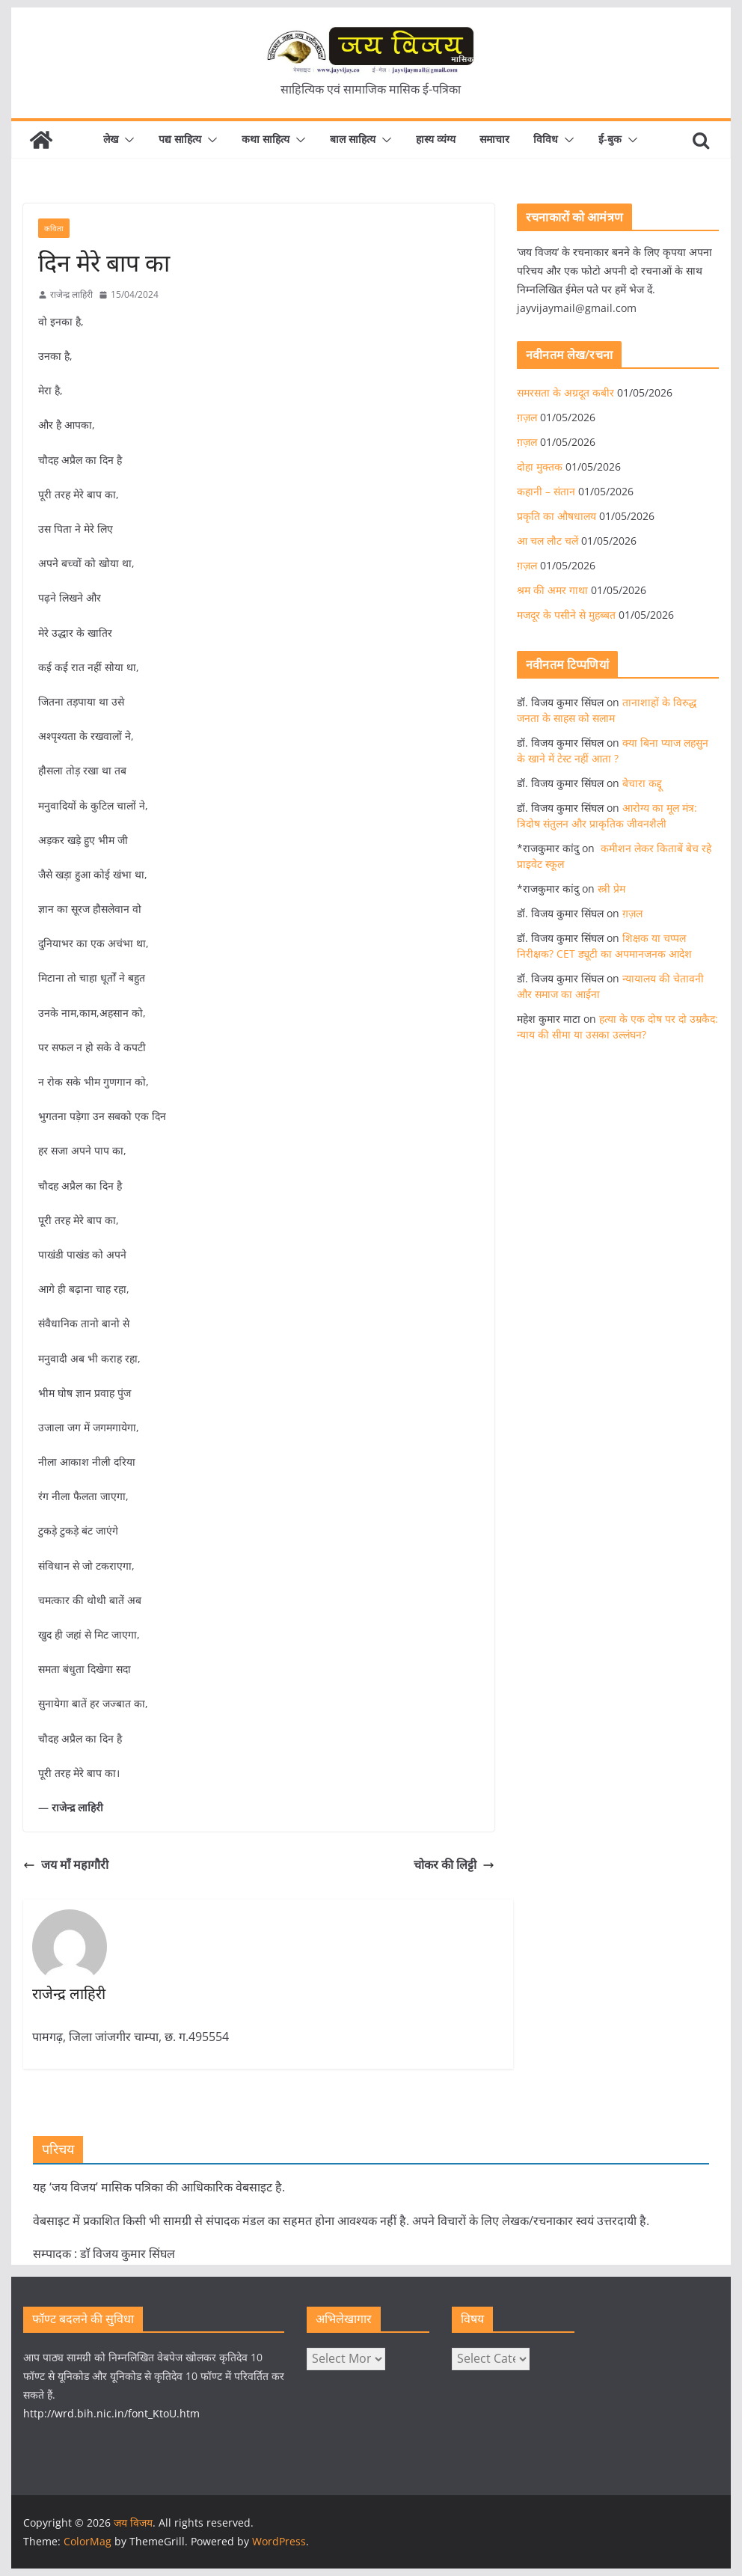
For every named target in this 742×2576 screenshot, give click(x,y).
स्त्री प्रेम (611, 888)
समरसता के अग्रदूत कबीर (565, 392)
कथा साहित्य (265, 139)
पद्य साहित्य (180, 139)
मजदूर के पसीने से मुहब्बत (566, 615)
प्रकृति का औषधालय (556, 516)
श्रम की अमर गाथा (552, 590)
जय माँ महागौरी (65, 1864)
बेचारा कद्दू (642, 783)
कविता (54, 228)
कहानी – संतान (546, 491)
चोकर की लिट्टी (454, 1864)
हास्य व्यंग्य (436, 139)
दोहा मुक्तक (539, 466)
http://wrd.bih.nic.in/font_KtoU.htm (111, 2413)
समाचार (494, 139)
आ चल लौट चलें (547, 540)
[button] (126, 140)
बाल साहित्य (352, 139)
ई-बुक (610, 139)
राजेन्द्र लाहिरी (71, 294)
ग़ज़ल (527, 417)
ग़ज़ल (527, 565)
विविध (545, 139)
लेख (110, 139)
